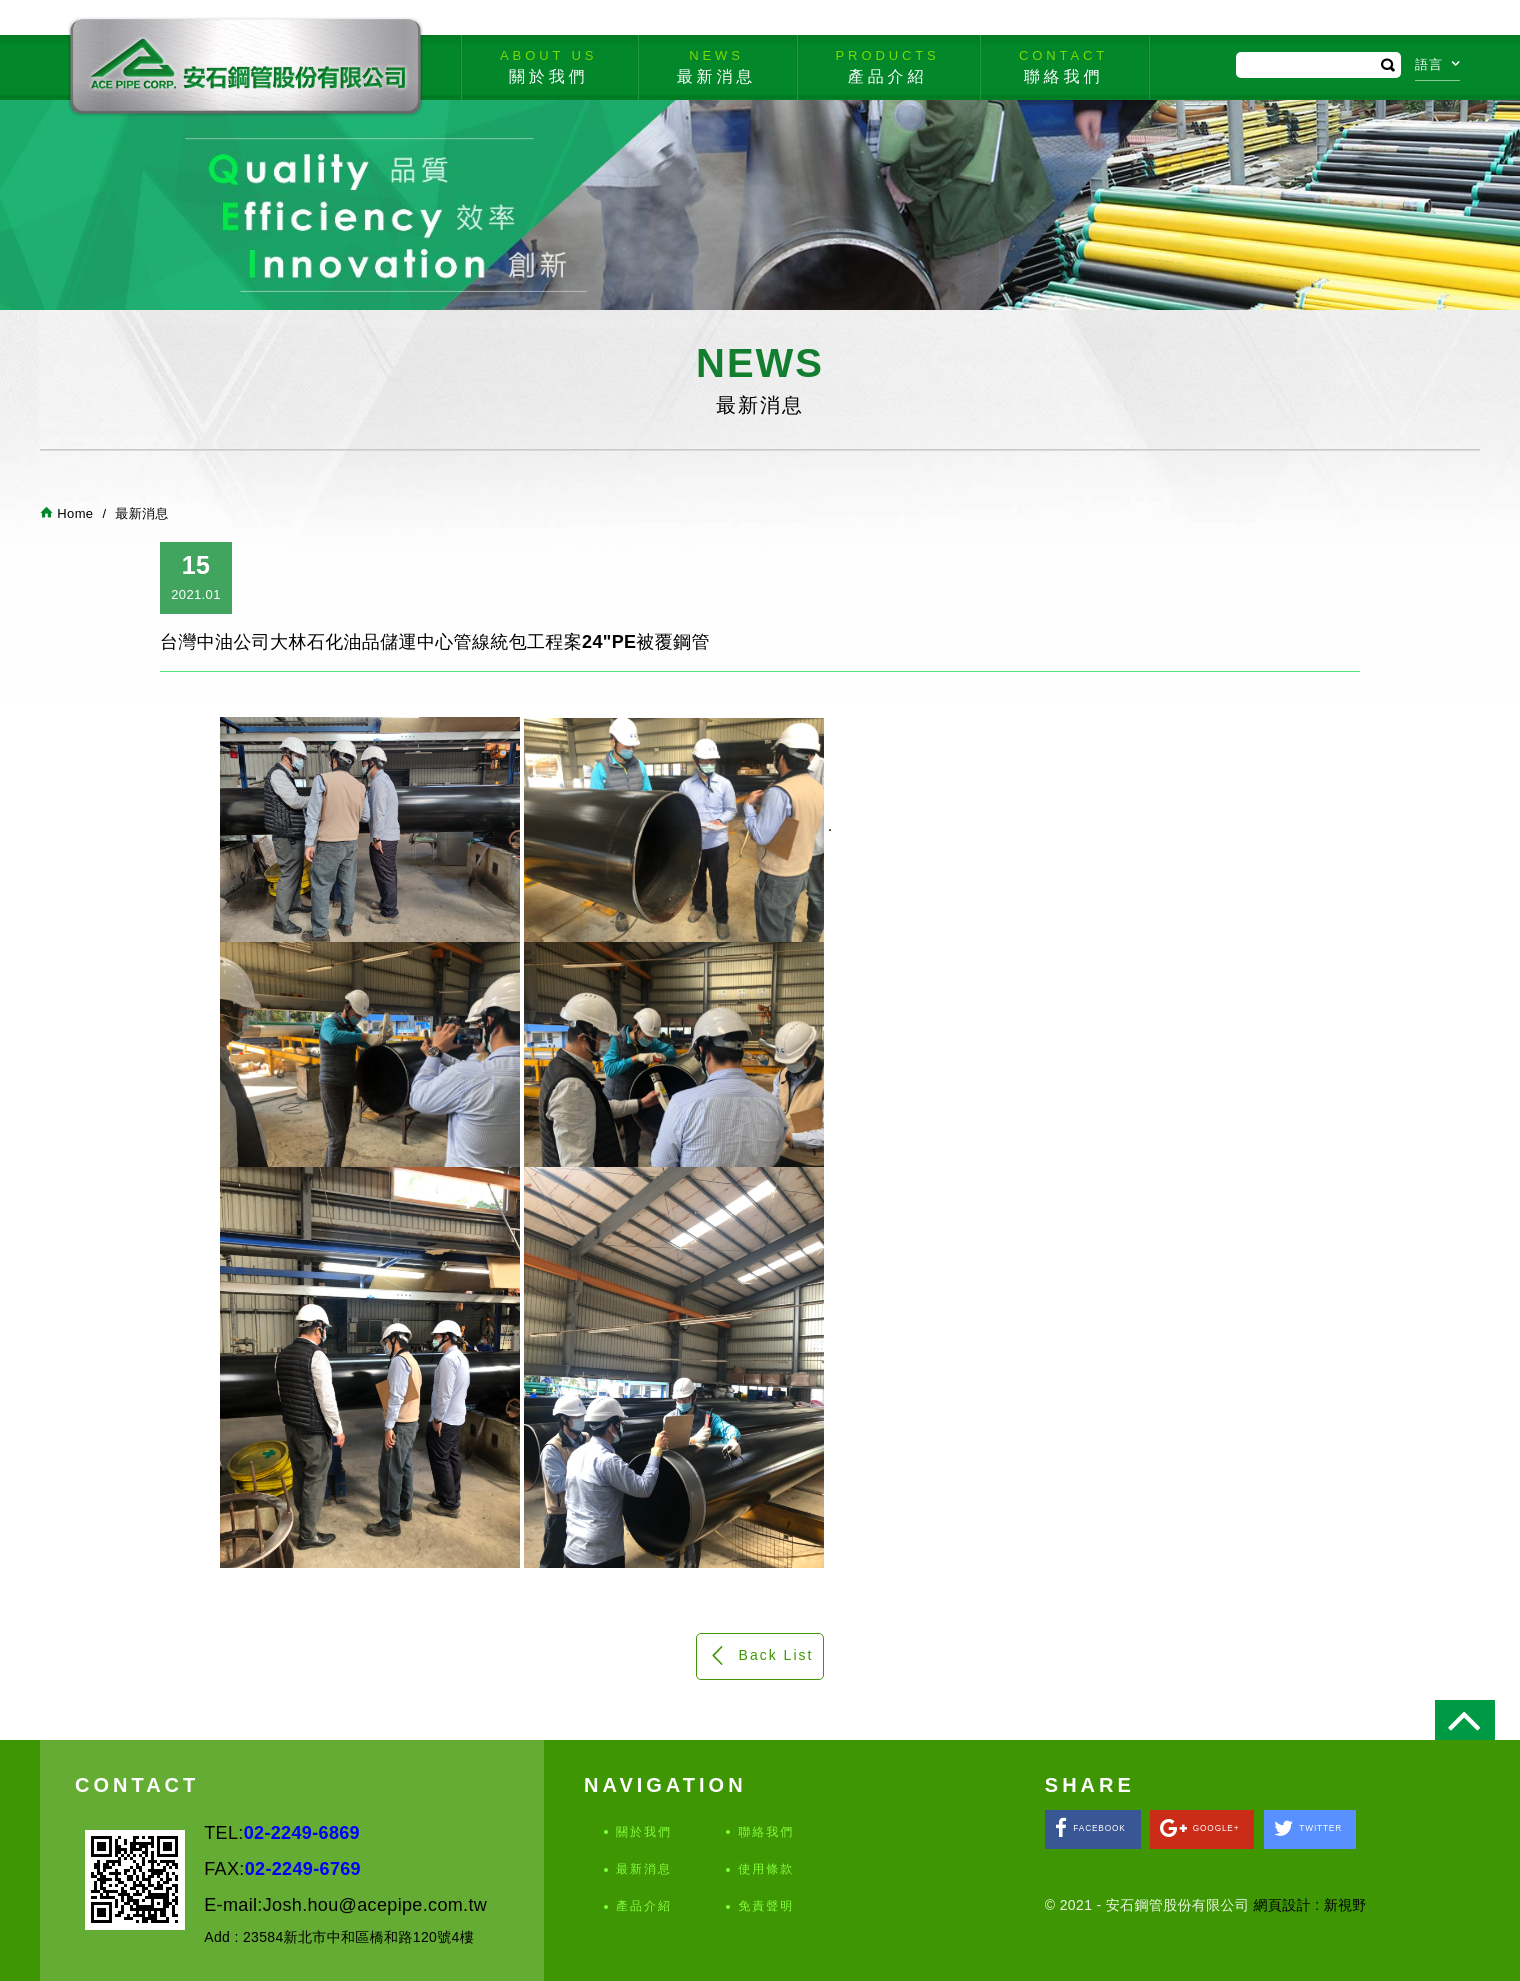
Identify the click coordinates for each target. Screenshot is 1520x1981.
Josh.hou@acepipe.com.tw (375, 1905)
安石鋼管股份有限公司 (245, 67)
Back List (760, 1655)
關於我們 (644, 1832)
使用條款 (766, 1869)
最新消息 (644, 1869)
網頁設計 (1282, 1905)
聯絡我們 (766, 1832)
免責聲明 (766, 1906)
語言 (1437, 64)
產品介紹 (644, 1906)
